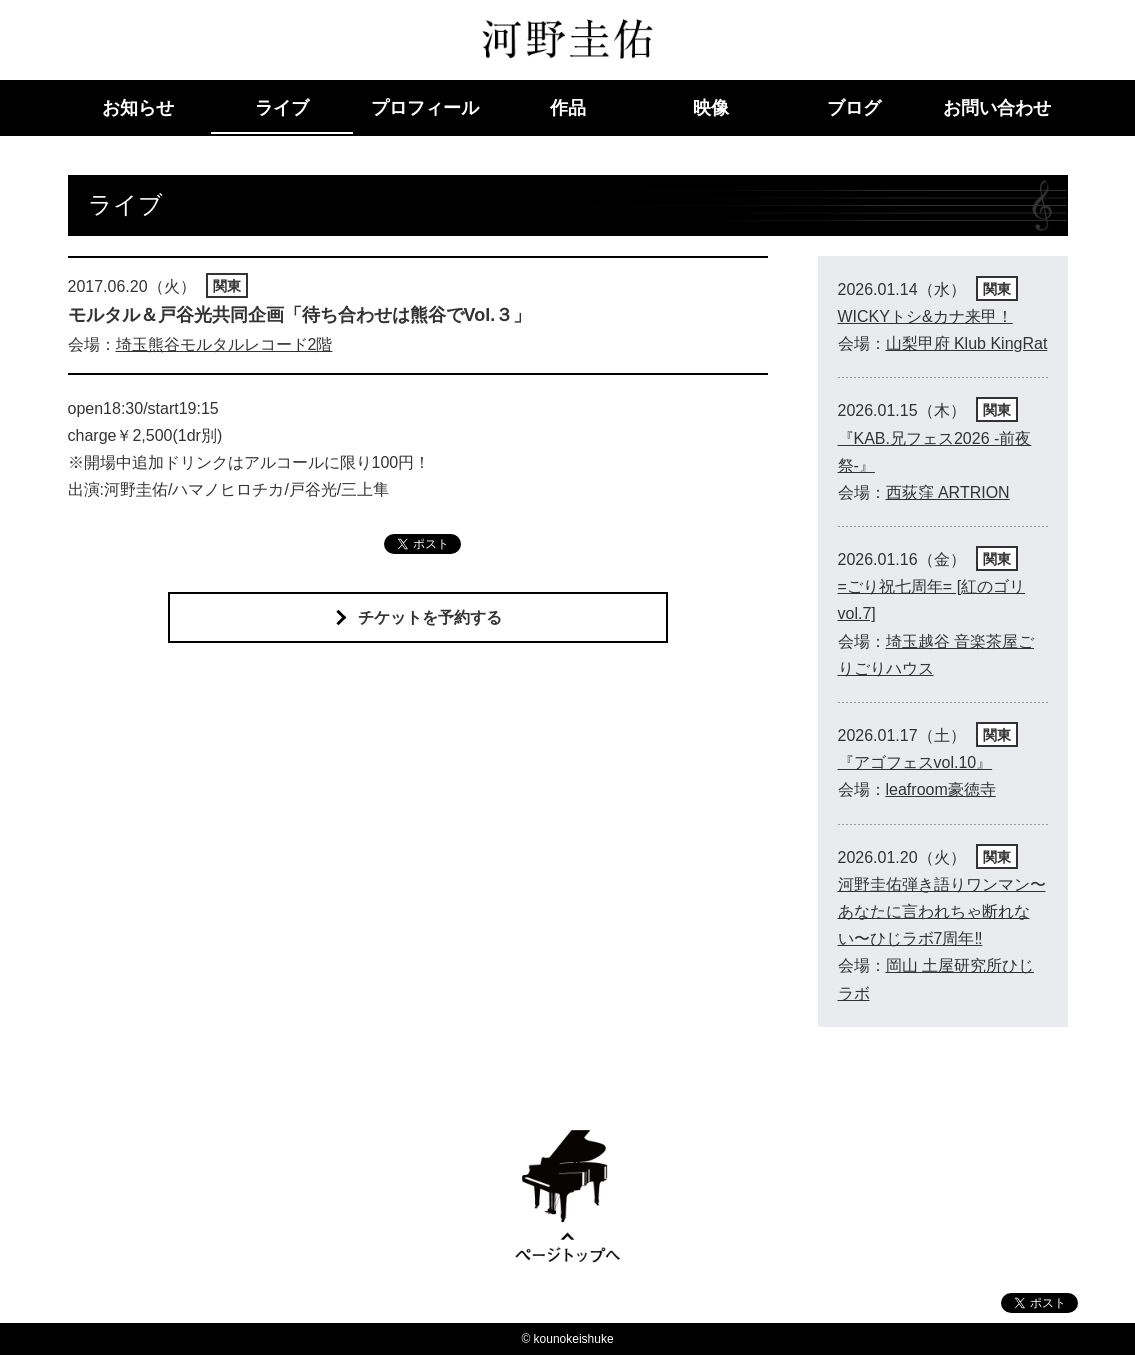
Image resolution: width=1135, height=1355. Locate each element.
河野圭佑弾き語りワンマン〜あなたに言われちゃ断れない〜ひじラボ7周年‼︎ (942, 911)
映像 (711, 108)
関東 (227, 286)
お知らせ (138, 108)
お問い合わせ (997, 108)
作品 (568, 108)
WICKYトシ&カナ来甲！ (925, 316)
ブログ (854, 108)
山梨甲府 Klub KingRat (967, 343)
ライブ (282, 108)
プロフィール (425, 108)
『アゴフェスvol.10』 (915, 762)
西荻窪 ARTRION (948, 492)
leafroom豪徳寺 (941, 789)
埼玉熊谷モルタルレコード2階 (224, 344)
